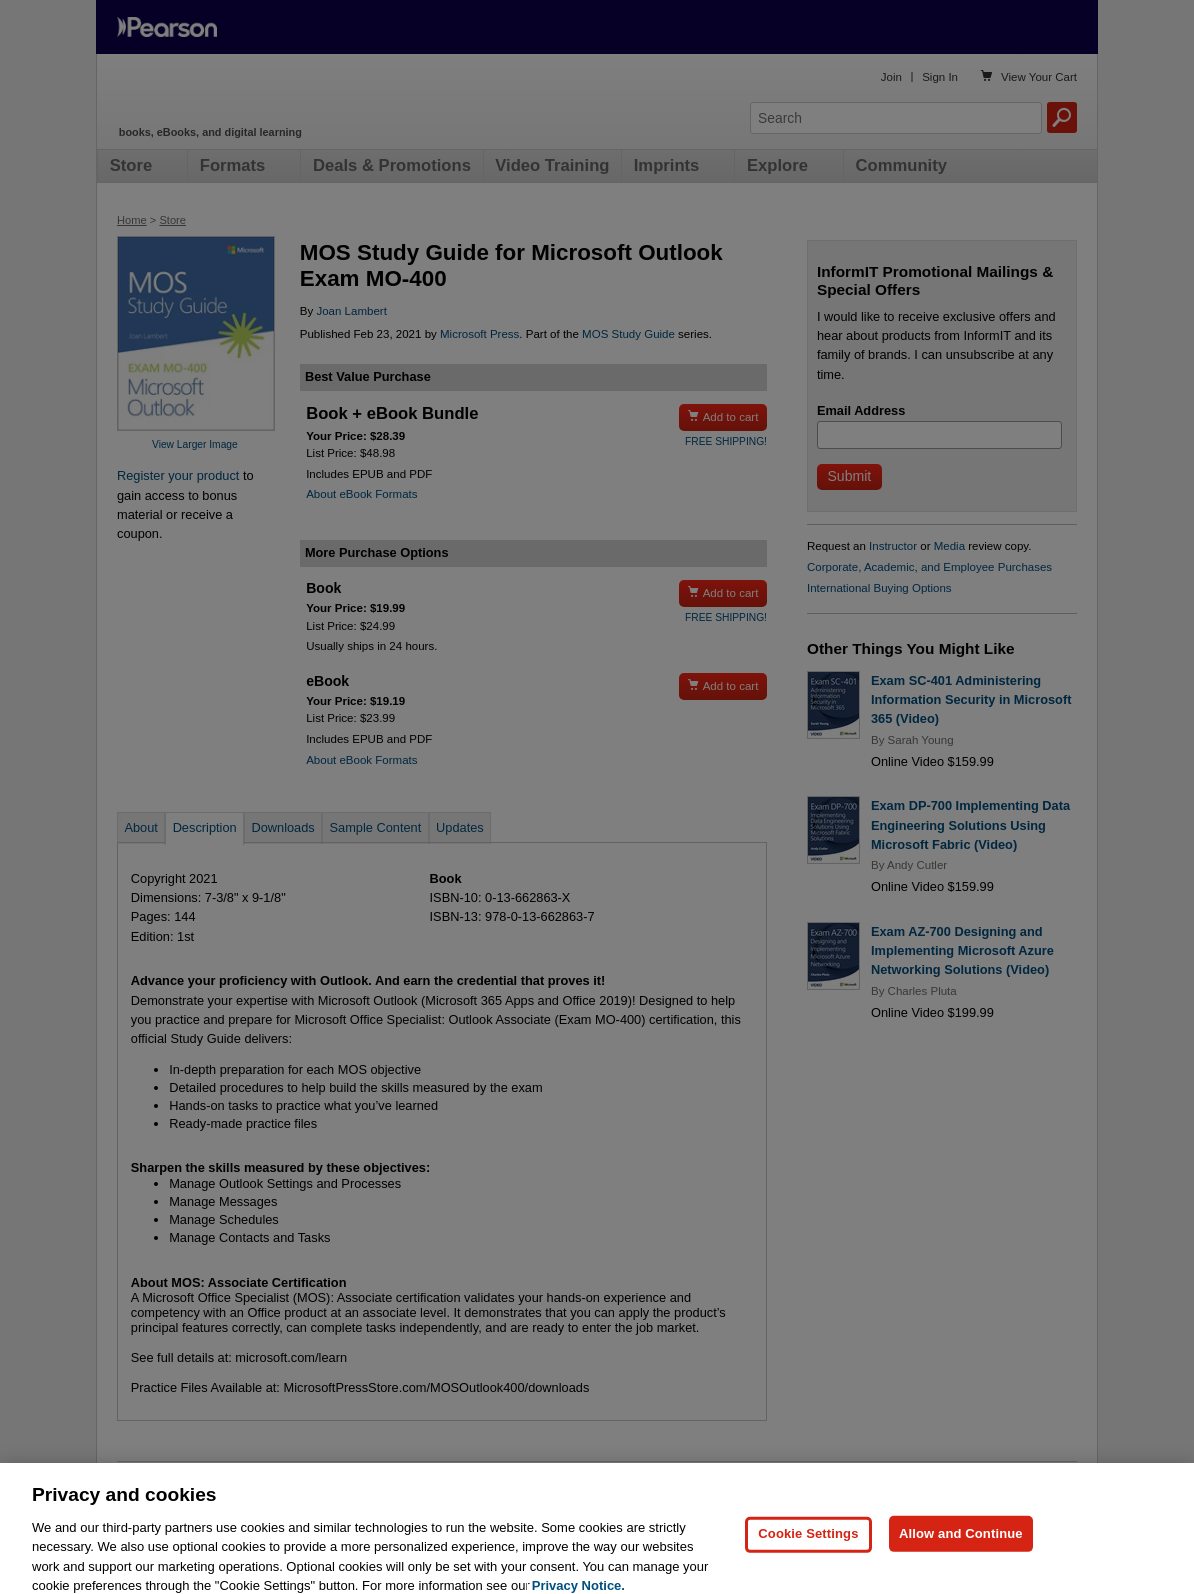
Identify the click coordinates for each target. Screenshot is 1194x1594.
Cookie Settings (808, 1558)
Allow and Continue (961, 1558)
